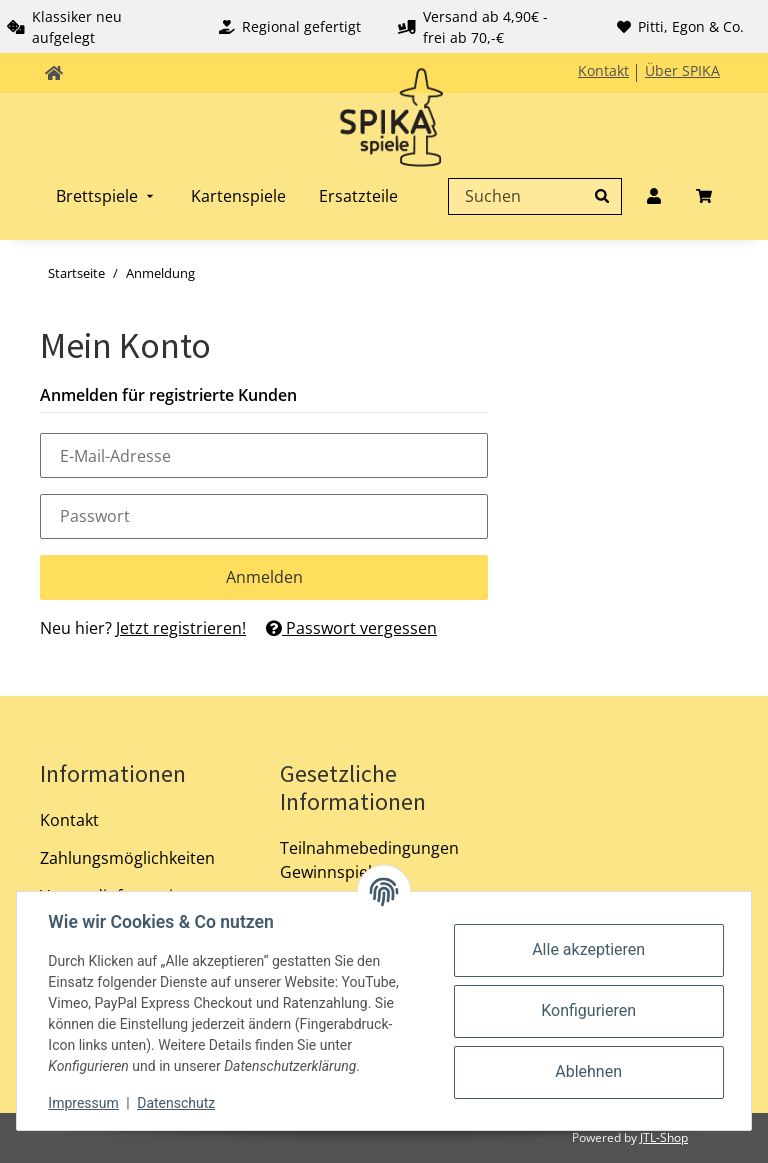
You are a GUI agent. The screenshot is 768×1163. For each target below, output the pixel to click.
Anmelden (264, 577)
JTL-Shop (664, 1137)
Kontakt (603, 70)
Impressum (84, 1103)
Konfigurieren (588, 1010)
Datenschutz (177, 1103)
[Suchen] (530, 196)
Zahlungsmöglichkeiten (127, 858)
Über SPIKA (682, 70)
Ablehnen (588, 1071)
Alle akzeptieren (588, 949)
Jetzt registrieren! (181, 628)
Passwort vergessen (351, 628)
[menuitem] (107, 196)
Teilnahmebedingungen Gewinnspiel (369, 860)
